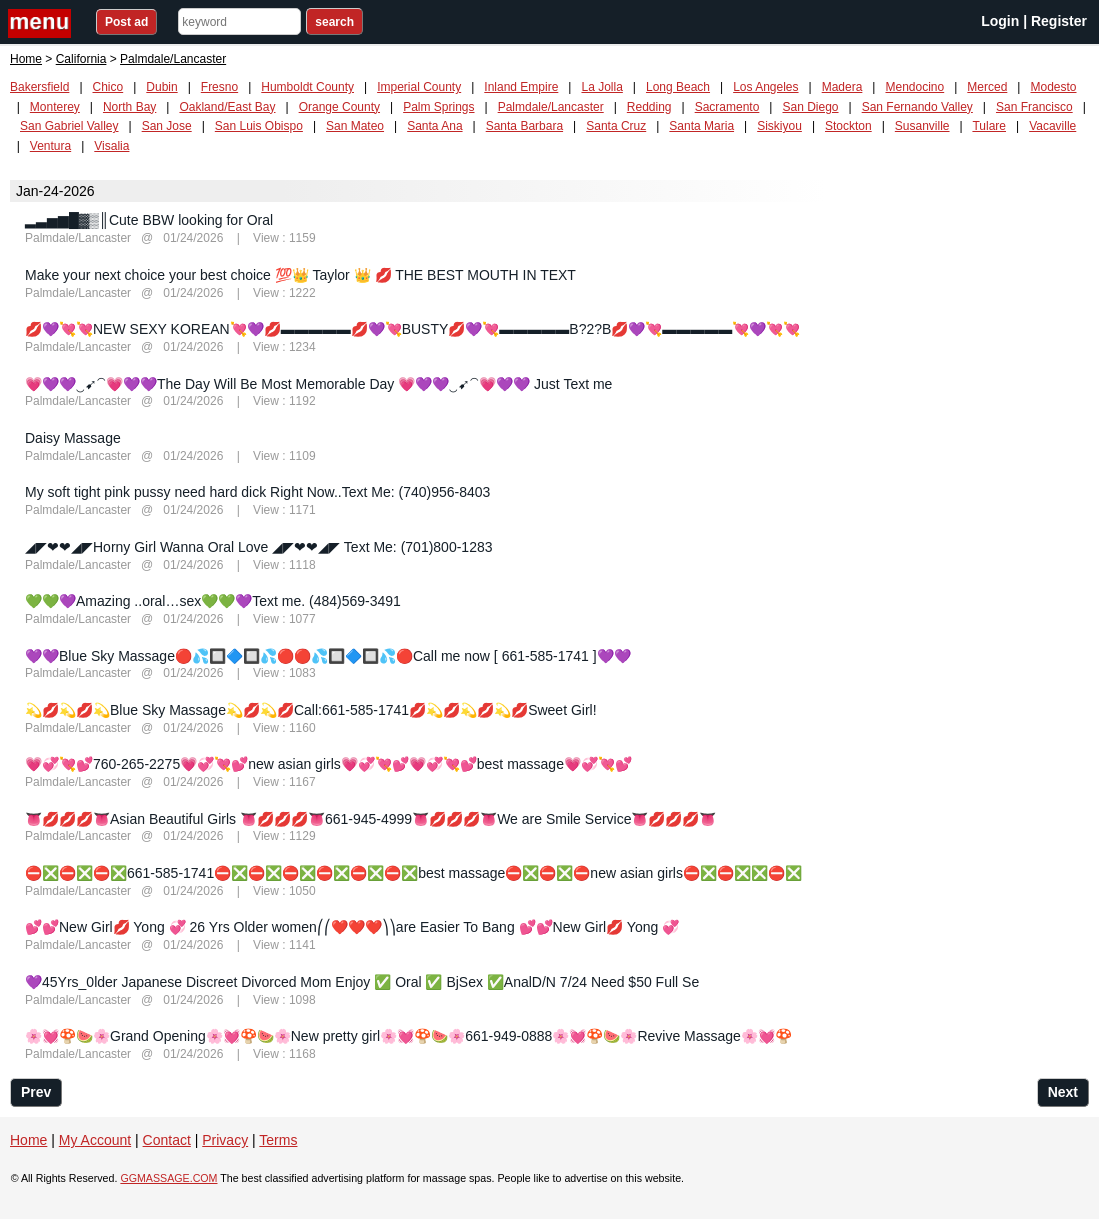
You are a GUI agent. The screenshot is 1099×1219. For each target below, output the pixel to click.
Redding (649, 107)
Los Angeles (765, 87)
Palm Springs (438, 107)
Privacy (225, 1140)
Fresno (219, 87)
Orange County (339, 107)
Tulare (989, 126)
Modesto (1053, 87)
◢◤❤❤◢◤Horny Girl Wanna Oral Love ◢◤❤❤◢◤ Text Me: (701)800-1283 (259, 547)
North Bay (129, 107)
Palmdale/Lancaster (551, 107)
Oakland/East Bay (227, 107)
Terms (278, 1140)
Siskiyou (779, 126)
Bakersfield (39, 87)
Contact (167, 1140)
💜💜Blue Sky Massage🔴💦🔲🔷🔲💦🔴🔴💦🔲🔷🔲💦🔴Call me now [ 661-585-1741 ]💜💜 (328, 656)
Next (1063, 1092)
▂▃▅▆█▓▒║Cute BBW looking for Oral (149, 220)
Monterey (55, 107)
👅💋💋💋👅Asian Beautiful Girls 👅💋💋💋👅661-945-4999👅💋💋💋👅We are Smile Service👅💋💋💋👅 (370, 819)
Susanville (922, 126)
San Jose (167, 126)
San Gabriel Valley (69, 126)
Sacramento (727, 107)
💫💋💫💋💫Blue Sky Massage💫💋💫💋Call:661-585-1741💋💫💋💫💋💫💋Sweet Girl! (311, 710)
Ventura (50, 146)
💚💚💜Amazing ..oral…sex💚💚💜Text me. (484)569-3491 (213, 601)
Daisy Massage (73, 438)
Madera (842, 87)
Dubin (161, 87)
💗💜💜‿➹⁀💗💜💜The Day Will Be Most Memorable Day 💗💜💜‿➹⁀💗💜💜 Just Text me (318, 384)
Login (1000, 21)
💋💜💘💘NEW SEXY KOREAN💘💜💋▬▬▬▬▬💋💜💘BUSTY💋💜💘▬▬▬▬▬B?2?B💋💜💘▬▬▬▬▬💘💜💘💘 (412, 329)
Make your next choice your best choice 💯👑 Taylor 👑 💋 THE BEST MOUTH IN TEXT (300, 275)
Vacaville (1052, 126)
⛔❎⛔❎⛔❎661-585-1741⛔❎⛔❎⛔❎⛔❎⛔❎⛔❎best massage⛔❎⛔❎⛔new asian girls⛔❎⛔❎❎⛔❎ (413, 873)
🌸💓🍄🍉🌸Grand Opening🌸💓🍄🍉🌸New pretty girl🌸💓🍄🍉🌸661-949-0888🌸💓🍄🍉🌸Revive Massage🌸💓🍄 (408, 1036)
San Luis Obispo (259, 126)
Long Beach (678, 87)
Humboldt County (307, 87)
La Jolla (601, 87)
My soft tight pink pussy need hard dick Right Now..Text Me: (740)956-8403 (257, 492)
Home (26, 59)
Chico (108, 87)
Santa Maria (701, 126)
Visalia (111, 146)
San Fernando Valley (917, 107)
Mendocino (914, 87)
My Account (95, 1140)
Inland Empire (521, 87)
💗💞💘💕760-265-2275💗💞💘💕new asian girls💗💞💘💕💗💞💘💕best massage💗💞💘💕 (328, 764)
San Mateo (355, 126)
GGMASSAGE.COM (168, 1178)
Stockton (848, 126)
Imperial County (419, 87)
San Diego (810, 107)
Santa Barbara (524, 126)
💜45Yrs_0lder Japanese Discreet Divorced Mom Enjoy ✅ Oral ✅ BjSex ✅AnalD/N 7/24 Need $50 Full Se (362, 982)
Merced (987, 87)
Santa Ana (434, 126)
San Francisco (1034, 107)
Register (1059, 21)
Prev (36, 1092)
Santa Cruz (616, 126)
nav (42, 23)
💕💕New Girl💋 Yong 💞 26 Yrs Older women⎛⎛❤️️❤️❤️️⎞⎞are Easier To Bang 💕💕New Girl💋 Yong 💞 (352, 927)
